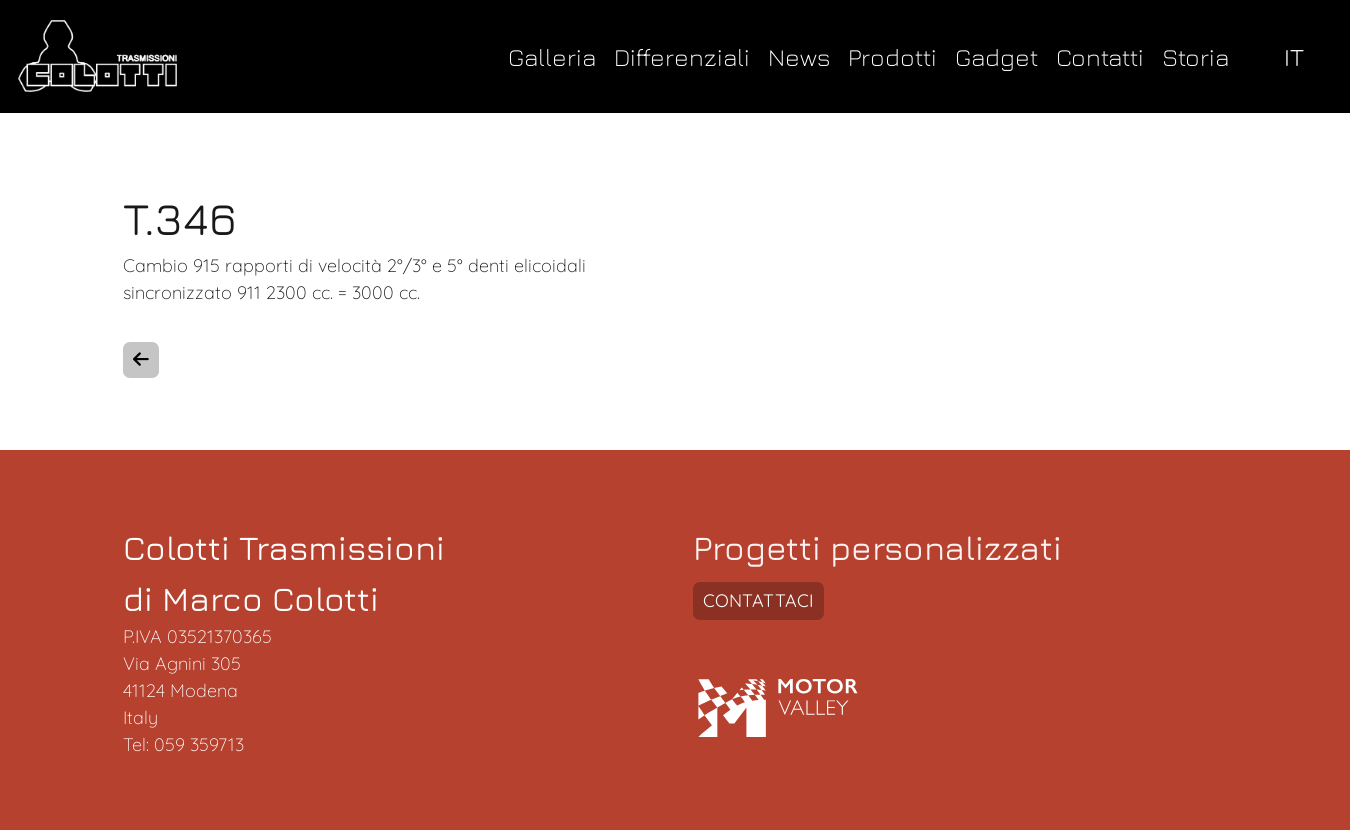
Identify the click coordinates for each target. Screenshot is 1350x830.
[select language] (1298, 56)
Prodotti (892, 56)
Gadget (996, 56)
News (799, 56)
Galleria (552, 56)
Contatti (1100, 56)
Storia (1195, 56)
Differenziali (682, 56)
